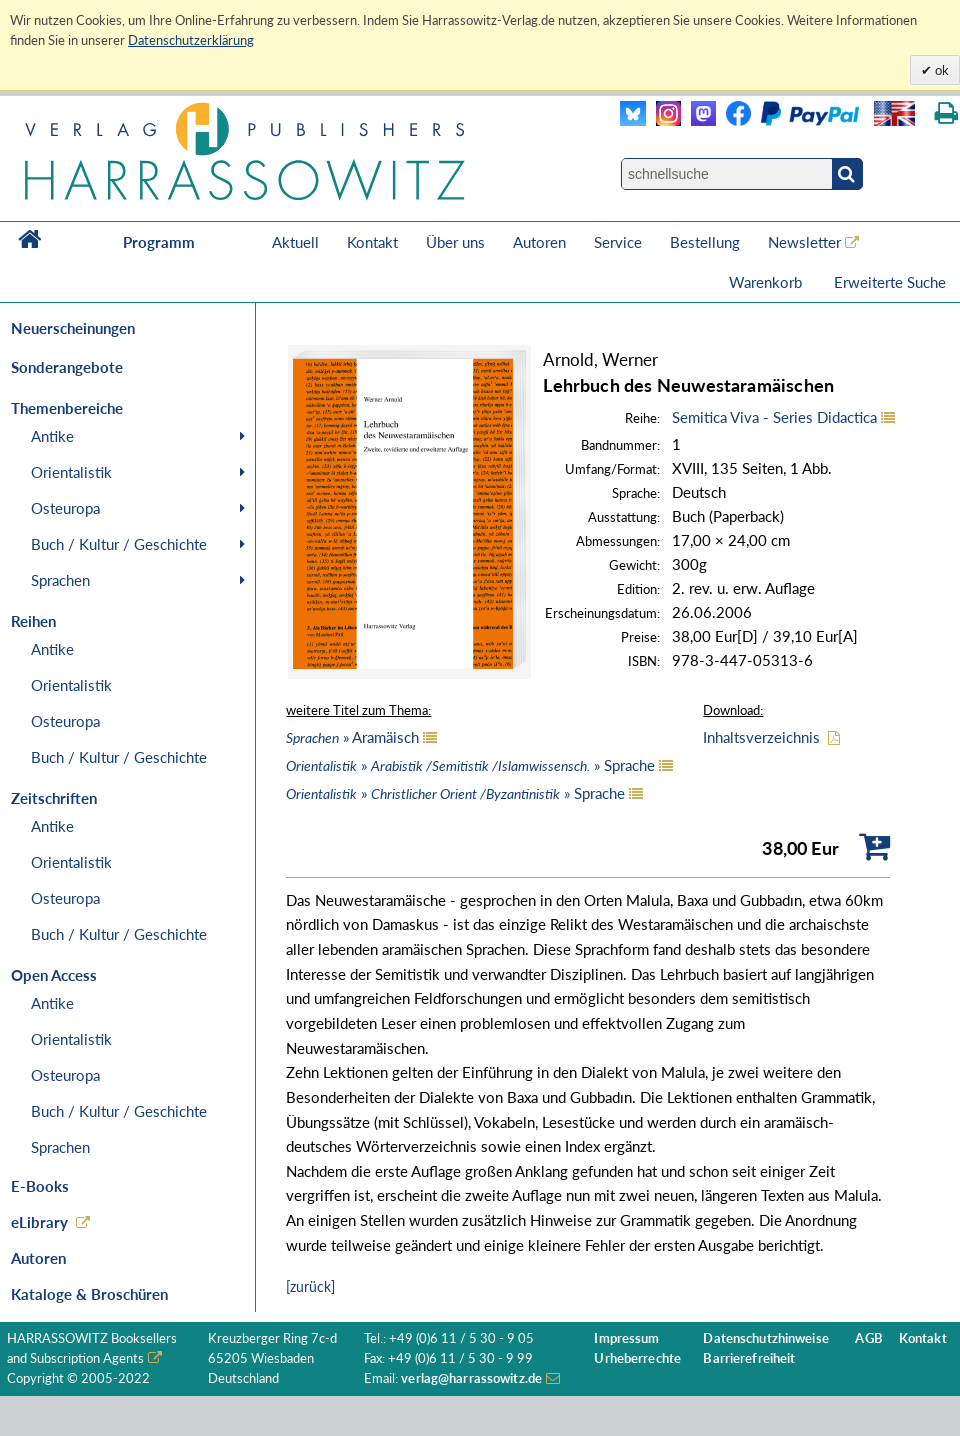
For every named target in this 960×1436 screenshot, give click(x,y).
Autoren (539, 242)
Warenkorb (767, 282)
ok (940, 70)
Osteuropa (65, 508)
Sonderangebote (67, 367)
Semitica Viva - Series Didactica (774, 417)
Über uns (455, 242)
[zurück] (310, 1286)
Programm (159, 242)
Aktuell (295, 242)
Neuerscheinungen (73, 328)
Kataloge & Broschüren (89, 1294)
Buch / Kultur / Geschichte (119, 544)
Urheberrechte (637, 1358)
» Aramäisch (352, 737)
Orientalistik (71, 472)
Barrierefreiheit (749, 1358)
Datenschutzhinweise (765, 1338)
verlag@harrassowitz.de (471, 1378)
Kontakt (372, 242)
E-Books (40, 1186)
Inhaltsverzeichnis (761, 737)
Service (618, 242)
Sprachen (60, 580)
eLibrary (39, 1222)
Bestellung (705, 242)
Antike (52, 436)
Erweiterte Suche (890, 282)
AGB (868, 1338)
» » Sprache (470, 765)
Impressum (626, 1338)
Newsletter (804, 242)
